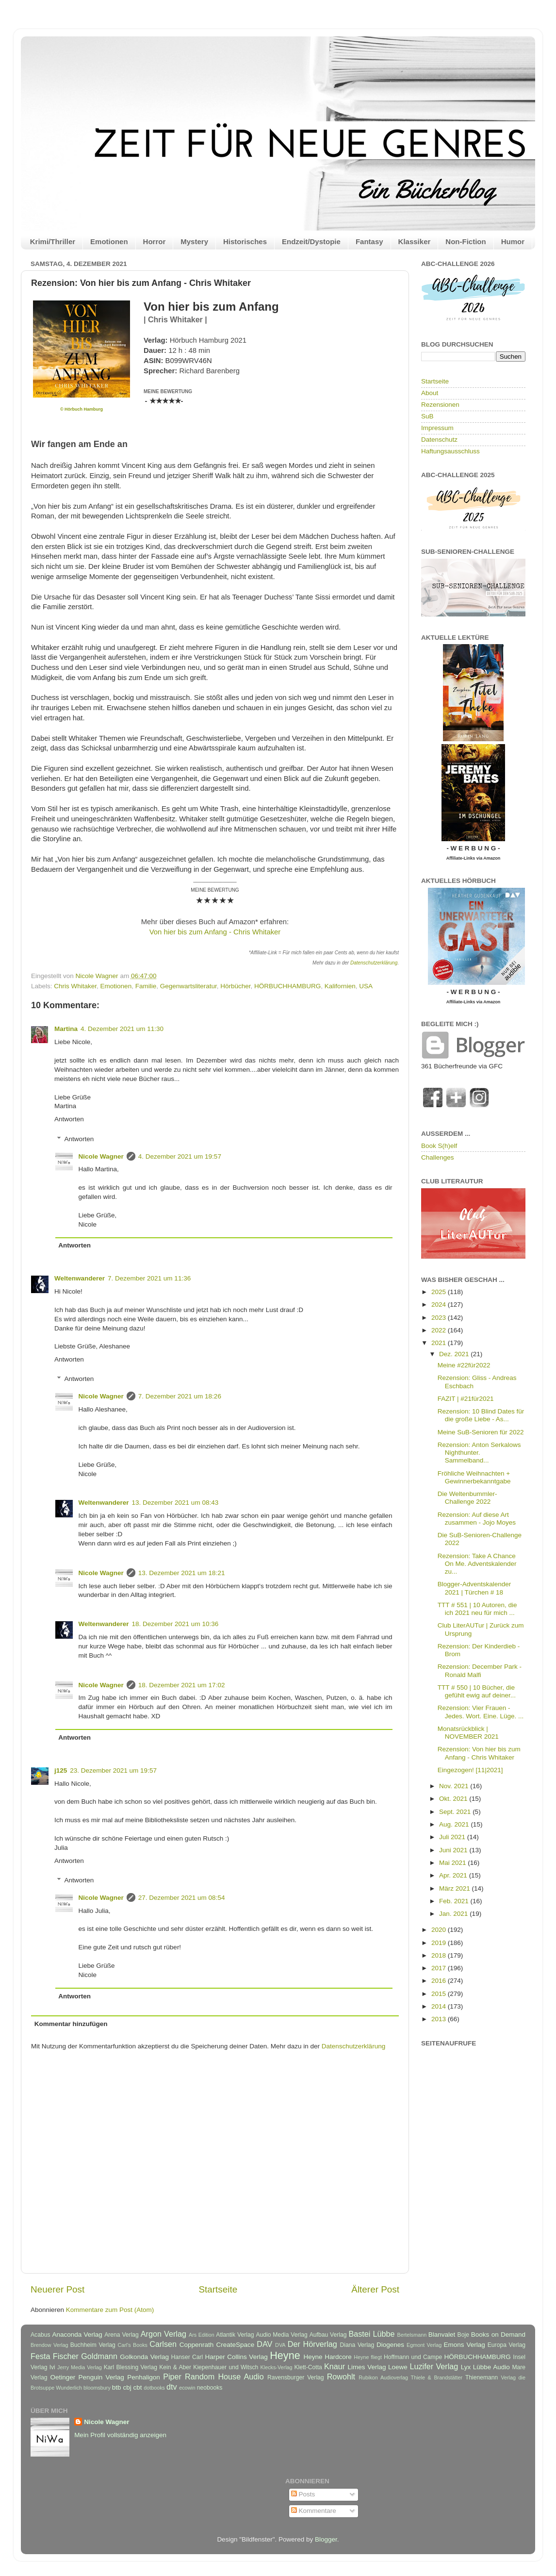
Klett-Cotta (308, 2367)
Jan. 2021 (454, 1913)
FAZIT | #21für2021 (466, 1398)
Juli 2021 (453, 1837)
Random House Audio (224, 2376)
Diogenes (390, 2344)
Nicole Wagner (101, 1156)
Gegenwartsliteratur (188, 986)
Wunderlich (69, 2388)
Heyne (285, 2355)
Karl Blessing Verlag (130, 2367)
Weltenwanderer (79, 1278)
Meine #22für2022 (464, 1365)
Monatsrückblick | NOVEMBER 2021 (468, 1732)
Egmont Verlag (424, 2345)
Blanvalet (442, 2334)
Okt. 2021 (454, 1798)
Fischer (66, 2356)
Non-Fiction (465, 241)
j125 (60, 1770)
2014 (439, 2006)
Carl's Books (132, 2345)
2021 (439, 1342)
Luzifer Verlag (434, 2366)
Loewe (398, 2367)
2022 (439, 1330)
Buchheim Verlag (92, 2345)
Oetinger (62, 2377)
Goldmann (99, 2356)
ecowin (187, 2388)
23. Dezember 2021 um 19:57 (113, 1770)
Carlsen (163, 2344)
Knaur (334, 2366)
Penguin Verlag (101, 2377)
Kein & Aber (175, 2367)
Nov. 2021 (454, 1786)
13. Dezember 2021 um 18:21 (181, 1573)
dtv (171, 2386)
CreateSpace (235, 2344)
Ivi (52, 2367)
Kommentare (313, 2510)
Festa (40, 2356)
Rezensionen (440, 404)
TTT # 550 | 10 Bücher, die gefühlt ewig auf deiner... (477, 1691)
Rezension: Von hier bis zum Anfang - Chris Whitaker (479, 1753)
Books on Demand (498, 2334)
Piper (172, 2376)
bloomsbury (97, 2388)
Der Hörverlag (312, 2344)
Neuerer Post (57, 2289)
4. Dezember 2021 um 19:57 (179, 1156)
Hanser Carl (187, 2357)
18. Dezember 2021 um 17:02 (181, 1685)
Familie (146, 986)
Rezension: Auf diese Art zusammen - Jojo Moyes (477, 1518)
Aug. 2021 (455, 1824)
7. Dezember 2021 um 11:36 (149, 1278)
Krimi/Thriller (52, 241)
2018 (439, 1955)
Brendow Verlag (49, 2345)
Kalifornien (340, 986)
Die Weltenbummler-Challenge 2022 (467, 1497)
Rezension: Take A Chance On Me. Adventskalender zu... (477, 1563)
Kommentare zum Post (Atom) (110, 2309)
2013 (439, 2019)
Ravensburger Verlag (295, 2377)
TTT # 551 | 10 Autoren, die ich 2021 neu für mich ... (477, 1608)
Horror (154, 241)
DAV (264, 2344)
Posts (303, 2494)
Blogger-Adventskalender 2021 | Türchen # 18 (474, 1587)
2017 (439, 1968)
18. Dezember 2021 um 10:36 (175, 1624)
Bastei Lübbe (371, 2333)
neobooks (210, 2387)
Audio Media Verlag (281, 2334)
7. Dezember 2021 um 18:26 (179, 1396)
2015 (439, 1993)
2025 (439, 1292)
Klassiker (414, 241)
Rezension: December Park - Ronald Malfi (480, 1670)
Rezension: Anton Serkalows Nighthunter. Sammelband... (479, 1452)
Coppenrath (197, 2344)
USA (366, 986)
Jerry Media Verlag (79, 2367)
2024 (439, 1304)
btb (116, 2387)
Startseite (217, 2289)
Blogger (326, 2539)
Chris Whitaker (75, 986)
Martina (66, 1028)
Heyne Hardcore (328, 2356)
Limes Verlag (367, 2367)
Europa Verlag (506, 2345)
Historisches (245, 241)
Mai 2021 (453, 1862)
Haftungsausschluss (450, 451)
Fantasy (369, 241)
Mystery (194, 241)
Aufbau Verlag (328, 2334)
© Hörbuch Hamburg (81, 409)
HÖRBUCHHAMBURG (287, 986)
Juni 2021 (454, 1850)
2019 (439, 1942)
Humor (512, 241)
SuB (427, 416)
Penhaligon (143, 2377)
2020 (439, 1929)
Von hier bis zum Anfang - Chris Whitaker (215, 932)
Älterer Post (375, 2289)
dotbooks (154, 2388)
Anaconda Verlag (77, 2334)
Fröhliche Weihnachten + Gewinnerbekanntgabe (474, 1477)
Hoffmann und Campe (413, 2357)
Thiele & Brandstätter (437, 2377)
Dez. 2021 (455, 1354)
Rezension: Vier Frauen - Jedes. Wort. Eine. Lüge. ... (481, 1711)
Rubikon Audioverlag (383, 2377)
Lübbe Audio (491, 2367)
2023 (439, 1317)
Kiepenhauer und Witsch (225, 2367)
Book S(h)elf (439, 1145)
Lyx (466, 2367)
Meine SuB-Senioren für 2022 (481, 1432)
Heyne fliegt (368, 2357)
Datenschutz (439, 439)
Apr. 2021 (454, 1875)
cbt (137, 2387)
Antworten (69, 1119)
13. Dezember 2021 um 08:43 (175, 1502)
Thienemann (481, 2377)
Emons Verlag (464, 2344)
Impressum (437, 428)
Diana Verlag (357, 2345)
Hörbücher (235, 986)
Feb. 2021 (455, 1901)
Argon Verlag (163, 2333)
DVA (280, 2345)
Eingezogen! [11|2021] (470, 1770)
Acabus (40, 2334)
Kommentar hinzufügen (71, 2024)
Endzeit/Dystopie (311, 241)
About (429, 393)
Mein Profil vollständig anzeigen (120, 2435)
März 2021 (455, 1888)
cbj (127, 2387)
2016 (439, 1980)
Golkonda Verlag (144, 2356)
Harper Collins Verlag (236, 2356)
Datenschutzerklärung (373, 962)
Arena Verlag (121, 2334)
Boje (463, 2334)
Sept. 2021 (456, 1811)
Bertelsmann (412, 2335)
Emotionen (109, 241)
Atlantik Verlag (235, 2334)
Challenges (437, 1157)
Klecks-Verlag (277, 2367)
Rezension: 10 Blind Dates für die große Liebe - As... (481, 1415)
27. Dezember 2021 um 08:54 (181, 1897)
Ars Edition (201, 2335)
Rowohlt (341, 2376)
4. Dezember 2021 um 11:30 (122, 1028)
